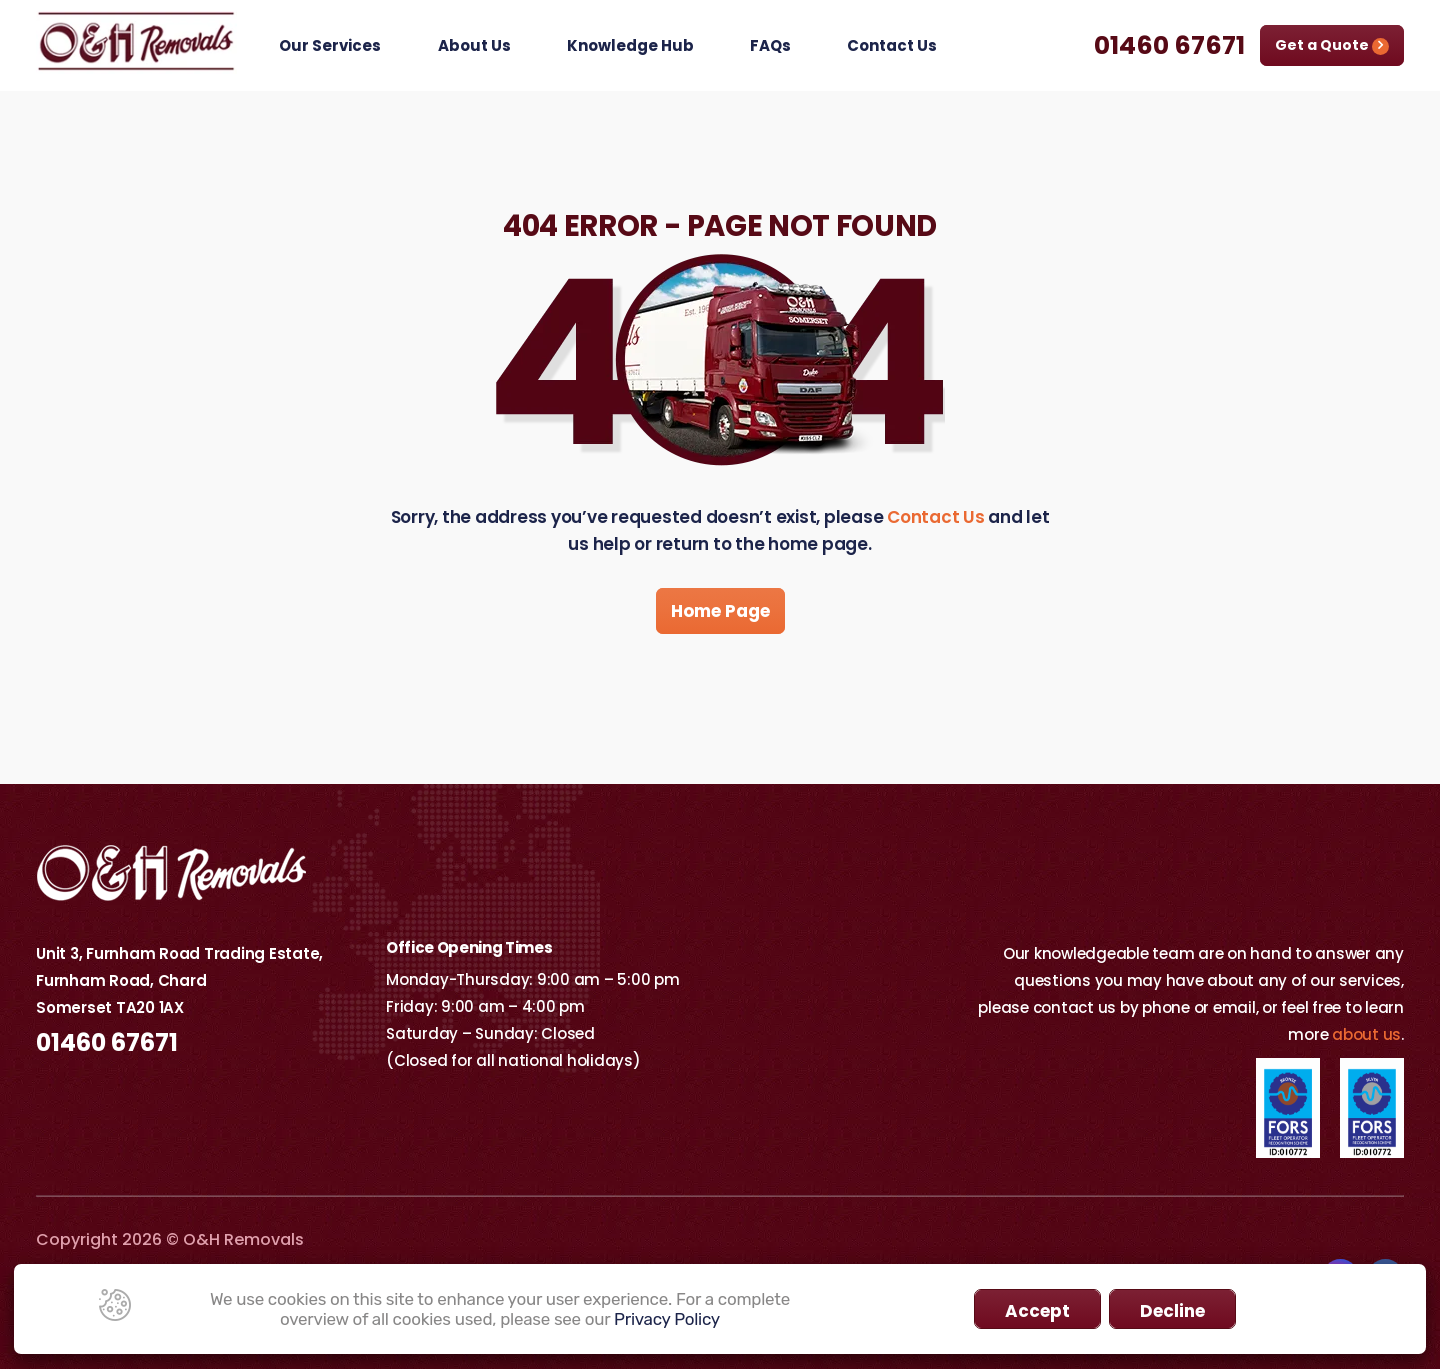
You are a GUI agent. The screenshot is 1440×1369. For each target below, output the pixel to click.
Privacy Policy (667, 1319)
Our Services (330, 45)
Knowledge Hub (630, 45)
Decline (1172, 1311)
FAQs (770, 45)
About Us (474, 45)
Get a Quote (1332, 45)
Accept (1037, 1311)
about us (1366, 1034)
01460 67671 (1169, 45)
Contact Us (892, 45)
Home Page (720, 611)
